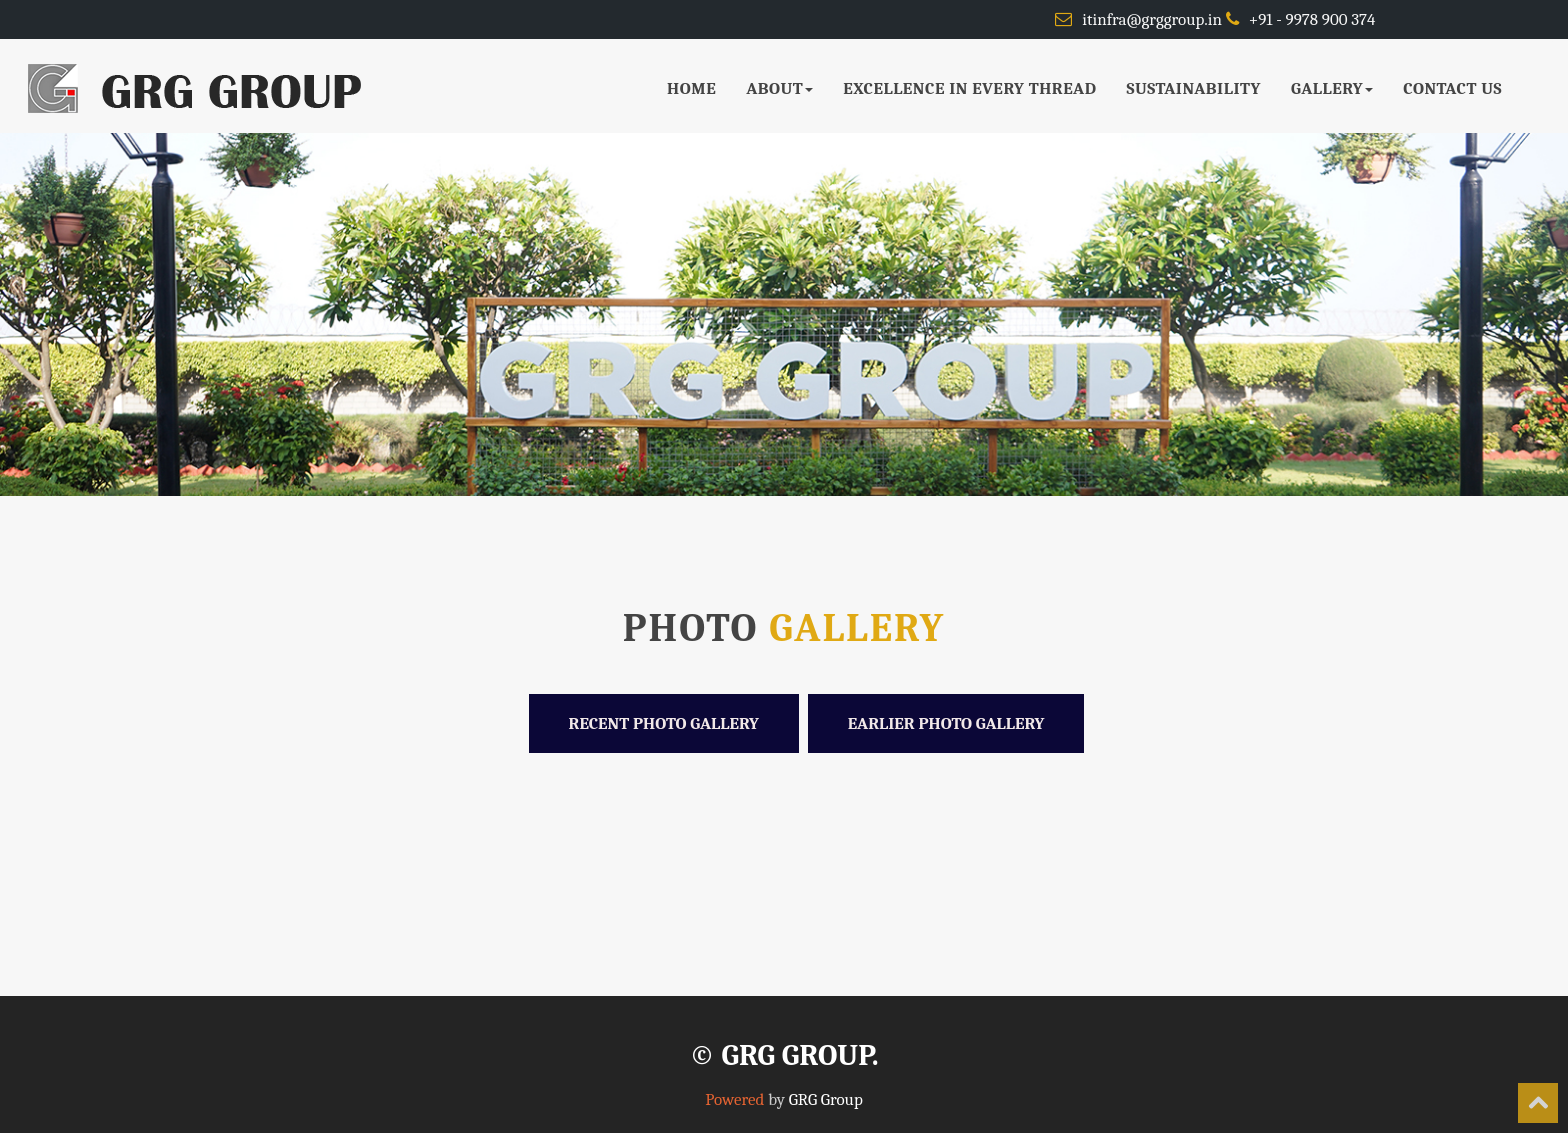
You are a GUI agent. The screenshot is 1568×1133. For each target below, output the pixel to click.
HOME (691, 88)
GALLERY (1332, 88)
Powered (734, 1099)
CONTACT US (1452, 88)
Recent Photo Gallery (664, 723)
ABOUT (779, 88)
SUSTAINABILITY (1194, 88)
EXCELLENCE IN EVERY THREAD (969, 88)
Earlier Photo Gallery (946, 723)
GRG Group (826, 1099)
